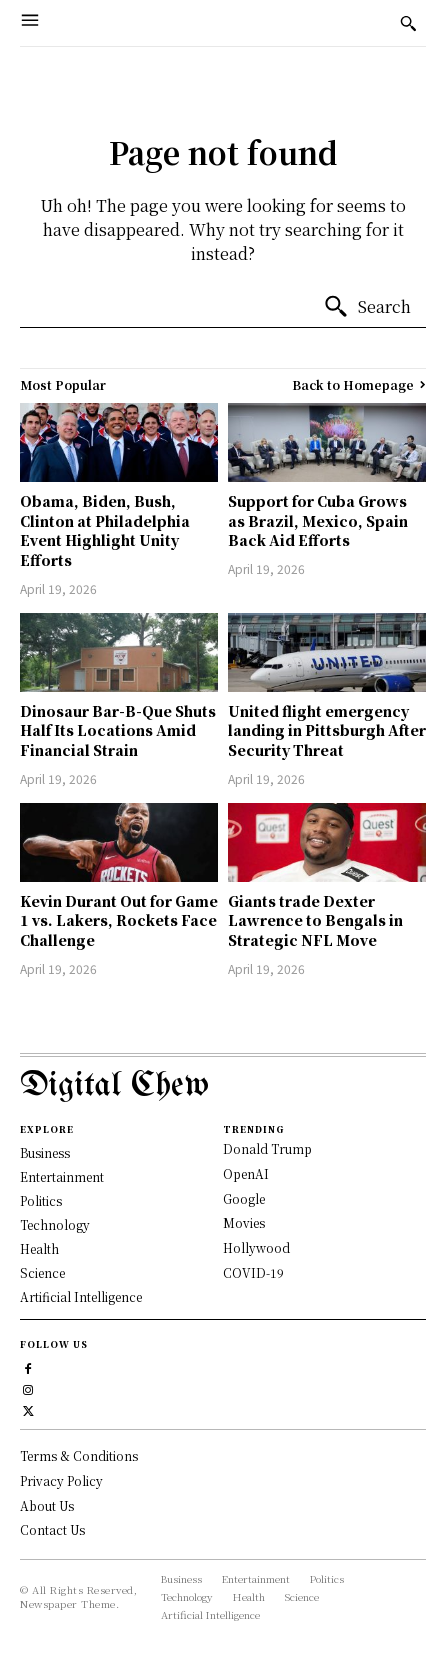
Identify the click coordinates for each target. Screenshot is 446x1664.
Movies (244, 1222)
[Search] (367, 307)
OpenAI (246, 1173)
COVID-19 (253, 1272)
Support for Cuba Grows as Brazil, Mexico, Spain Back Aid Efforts (318, 520)
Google (244, 1198)
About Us (47, 1505)
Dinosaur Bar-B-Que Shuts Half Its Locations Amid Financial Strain (118, 730)
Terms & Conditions (79, 1455)
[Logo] (223, 1086)
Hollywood (256, 1247)
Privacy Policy (61, 1480)
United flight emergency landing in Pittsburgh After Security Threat (327, 730)
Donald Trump (267, 1148)
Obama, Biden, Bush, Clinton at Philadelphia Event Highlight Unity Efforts (105, 530)
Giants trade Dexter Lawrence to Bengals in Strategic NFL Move (315, 920)
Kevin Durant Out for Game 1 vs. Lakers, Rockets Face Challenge (119, 920)
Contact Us (52, 1529)
